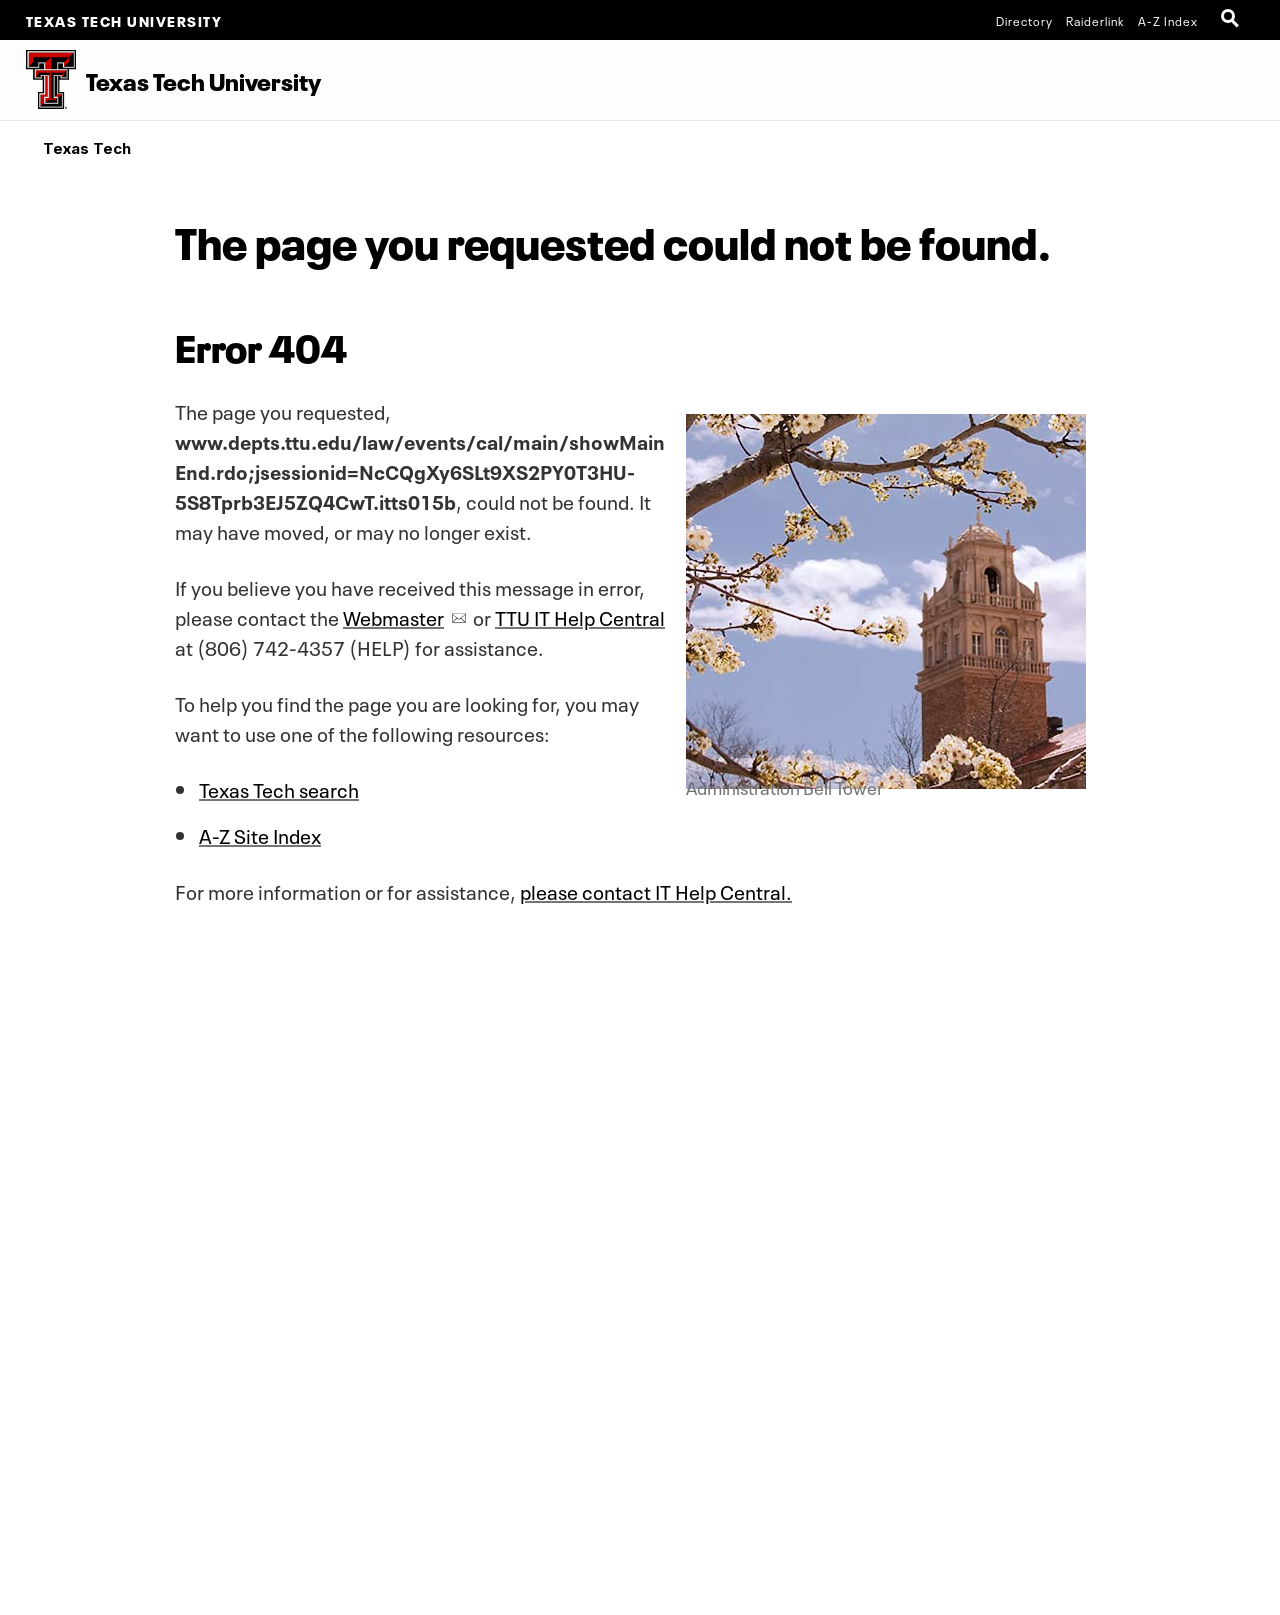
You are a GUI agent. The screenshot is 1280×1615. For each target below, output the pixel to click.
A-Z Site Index (260, 834)
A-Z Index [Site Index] (1168, 20)
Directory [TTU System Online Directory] (1024, 20)
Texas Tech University (124, 20)
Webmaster (393, 616)
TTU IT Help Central (580, 616)
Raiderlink (1095, 20)
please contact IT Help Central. (656, 890)
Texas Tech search (279, 788)
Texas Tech (87, 148)
